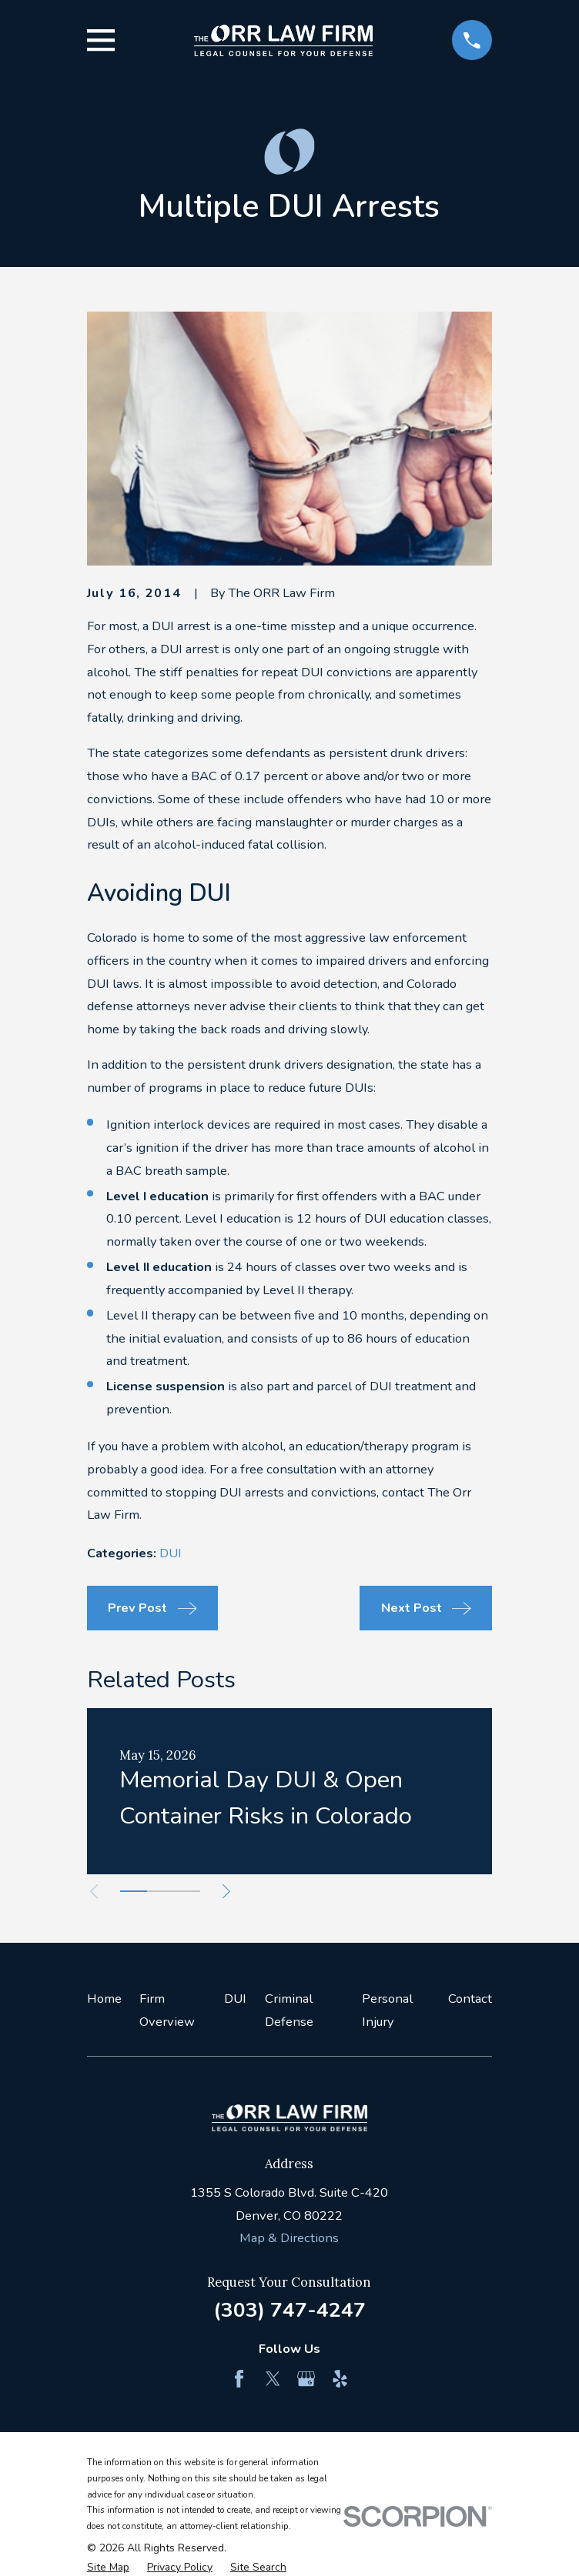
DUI (170, 1553)
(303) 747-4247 (289, 2310)
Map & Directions (289, 2238)
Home (104, 1998)
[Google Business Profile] (306, 2378)
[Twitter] (273, 2378)
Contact (470, 1998)
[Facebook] (239, 2378)
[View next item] (232, 1891)
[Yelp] (340, 2378)
